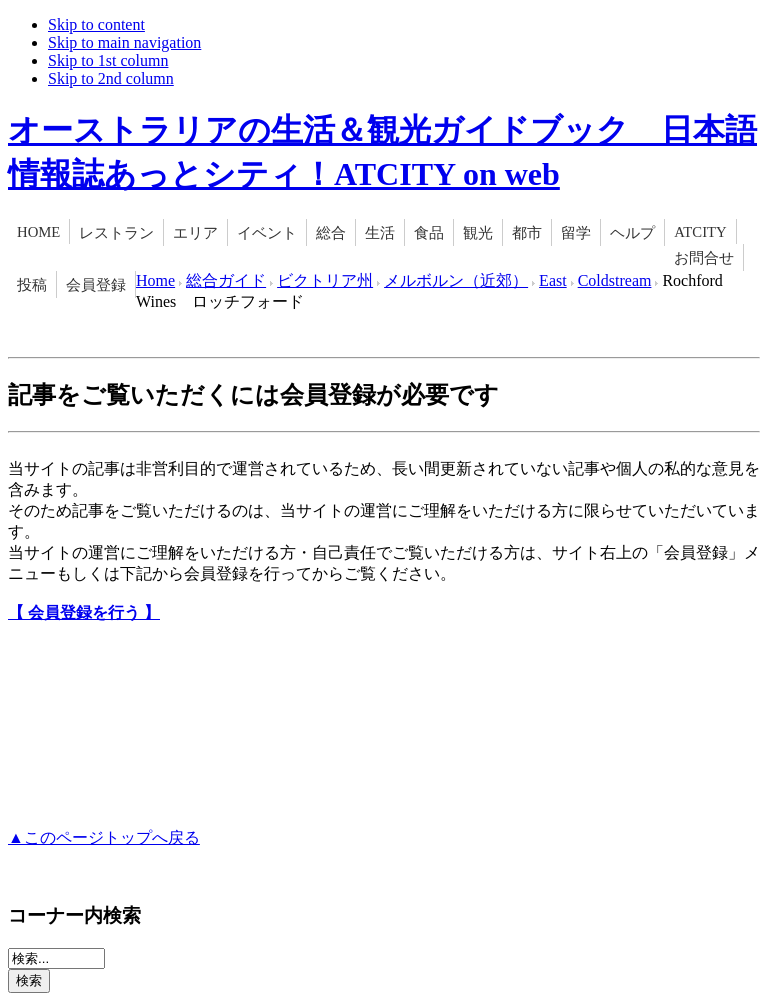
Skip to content (96, 24)
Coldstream (615, 280)
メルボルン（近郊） (456, 280)
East (553, 280)
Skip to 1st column (108, 60)
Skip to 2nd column (111, 78)
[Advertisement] (242, 708)
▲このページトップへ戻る (104, 837)
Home (155, 280)
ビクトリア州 (325, 280)
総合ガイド (226, 280)
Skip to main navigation (124, 42)
